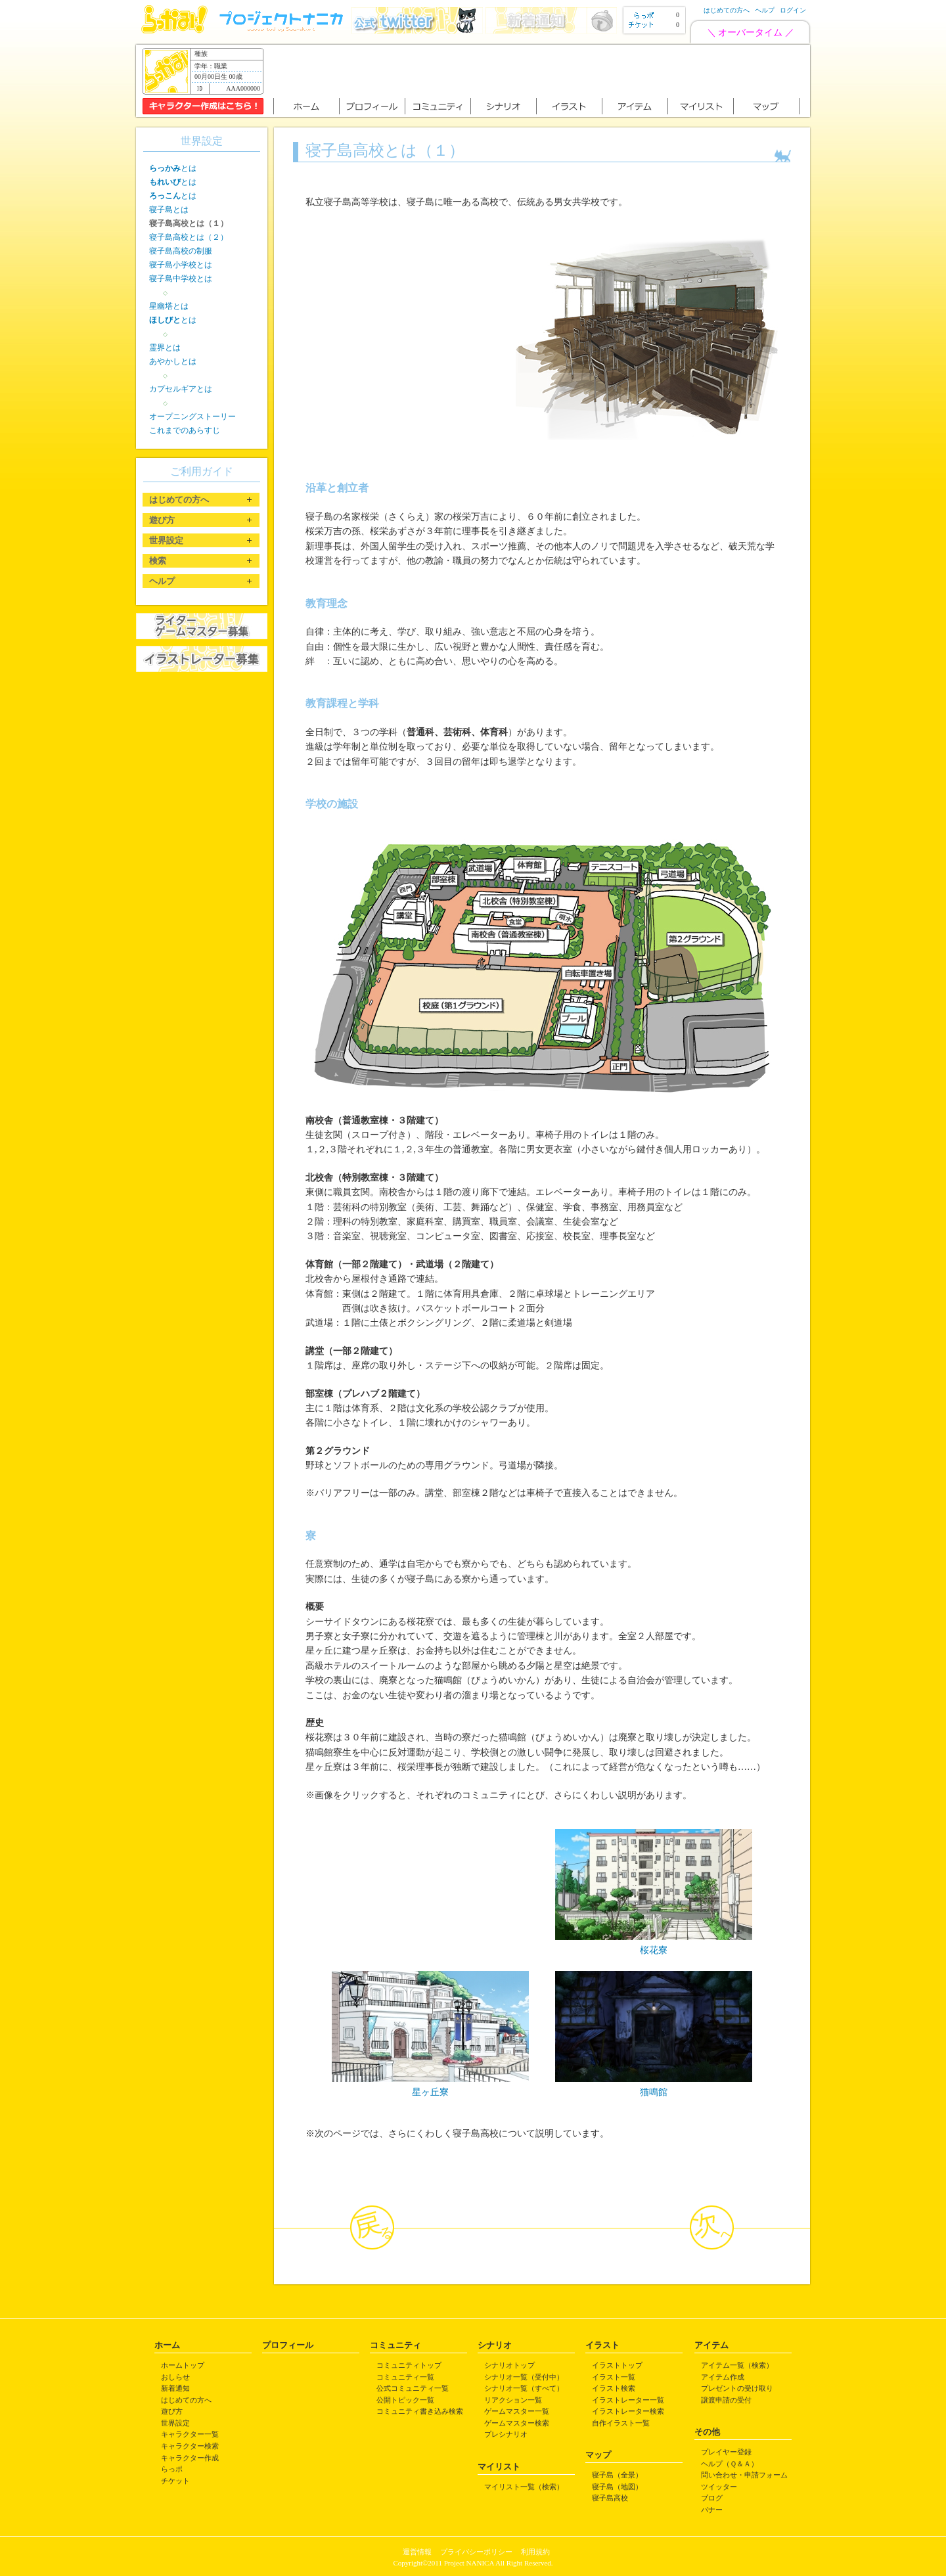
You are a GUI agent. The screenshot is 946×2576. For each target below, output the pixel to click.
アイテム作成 (722, 2377)
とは (172, 168)
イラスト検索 (613, 2388)
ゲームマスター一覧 (516, 2411)
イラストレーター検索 (628, 2411)
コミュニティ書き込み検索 (419, 2411)
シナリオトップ (509, 2365)
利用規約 (535, 2552)
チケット (175, 2481)
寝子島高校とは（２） (188, 237)
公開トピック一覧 (405, 2400)
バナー (712, 2510)
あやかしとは (172, 361)
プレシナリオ (506, 2434)
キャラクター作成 (190, 2458)
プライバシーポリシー (476, 2552)
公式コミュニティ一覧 (412, 2388)
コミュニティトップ (408, 2365)
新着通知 (175, 2388)
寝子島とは (169, 209)
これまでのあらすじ (184, 430)
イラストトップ (617, 2365)
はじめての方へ (727, 10)
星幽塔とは (169, 306)
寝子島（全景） (617, 2475)
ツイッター (719, 2487)
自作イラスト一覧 (621, 2423)
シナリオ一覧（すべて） (524, 2388)
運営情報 (417, 2552)
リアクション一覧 (513, 2400)
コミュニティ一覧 (405, 2377)
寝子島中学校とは (180, 278)
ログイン (793, 10)
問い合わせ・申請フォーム (744, 2475)
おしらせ (175, 2377)
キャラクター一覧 (190, 2434)
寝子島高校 (610, 2498)
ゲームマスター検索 (516, 2423)
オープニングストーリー (192, 416)
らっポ (172, 2469)
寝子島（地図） (617, 2487)
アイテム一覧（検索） (737, 2365)
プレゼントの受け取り (737, 2388)
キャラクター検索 (190, 2446)
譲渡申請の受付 (726, 2400)
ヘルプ (765, 10)
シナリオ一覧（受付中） (524, 2377)
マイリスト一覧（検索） (524, 2487)
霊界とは (165, 347)
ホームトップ (182, 2365)
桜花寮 (653, 1950)
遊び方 (172, 2411)
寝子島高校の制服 (180, 251)
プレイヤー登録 (726, 2452)
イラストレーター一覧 (628, 2400)
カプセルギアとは (180, 389)
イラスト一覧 (613, 2377)
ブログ (712, 2498)
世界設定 (175, 2423)
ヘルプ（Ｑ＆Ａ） (729, 2464)
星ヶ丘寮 (430, 2092)
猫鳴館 (653, 2092)
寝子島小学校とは (180, 264)
